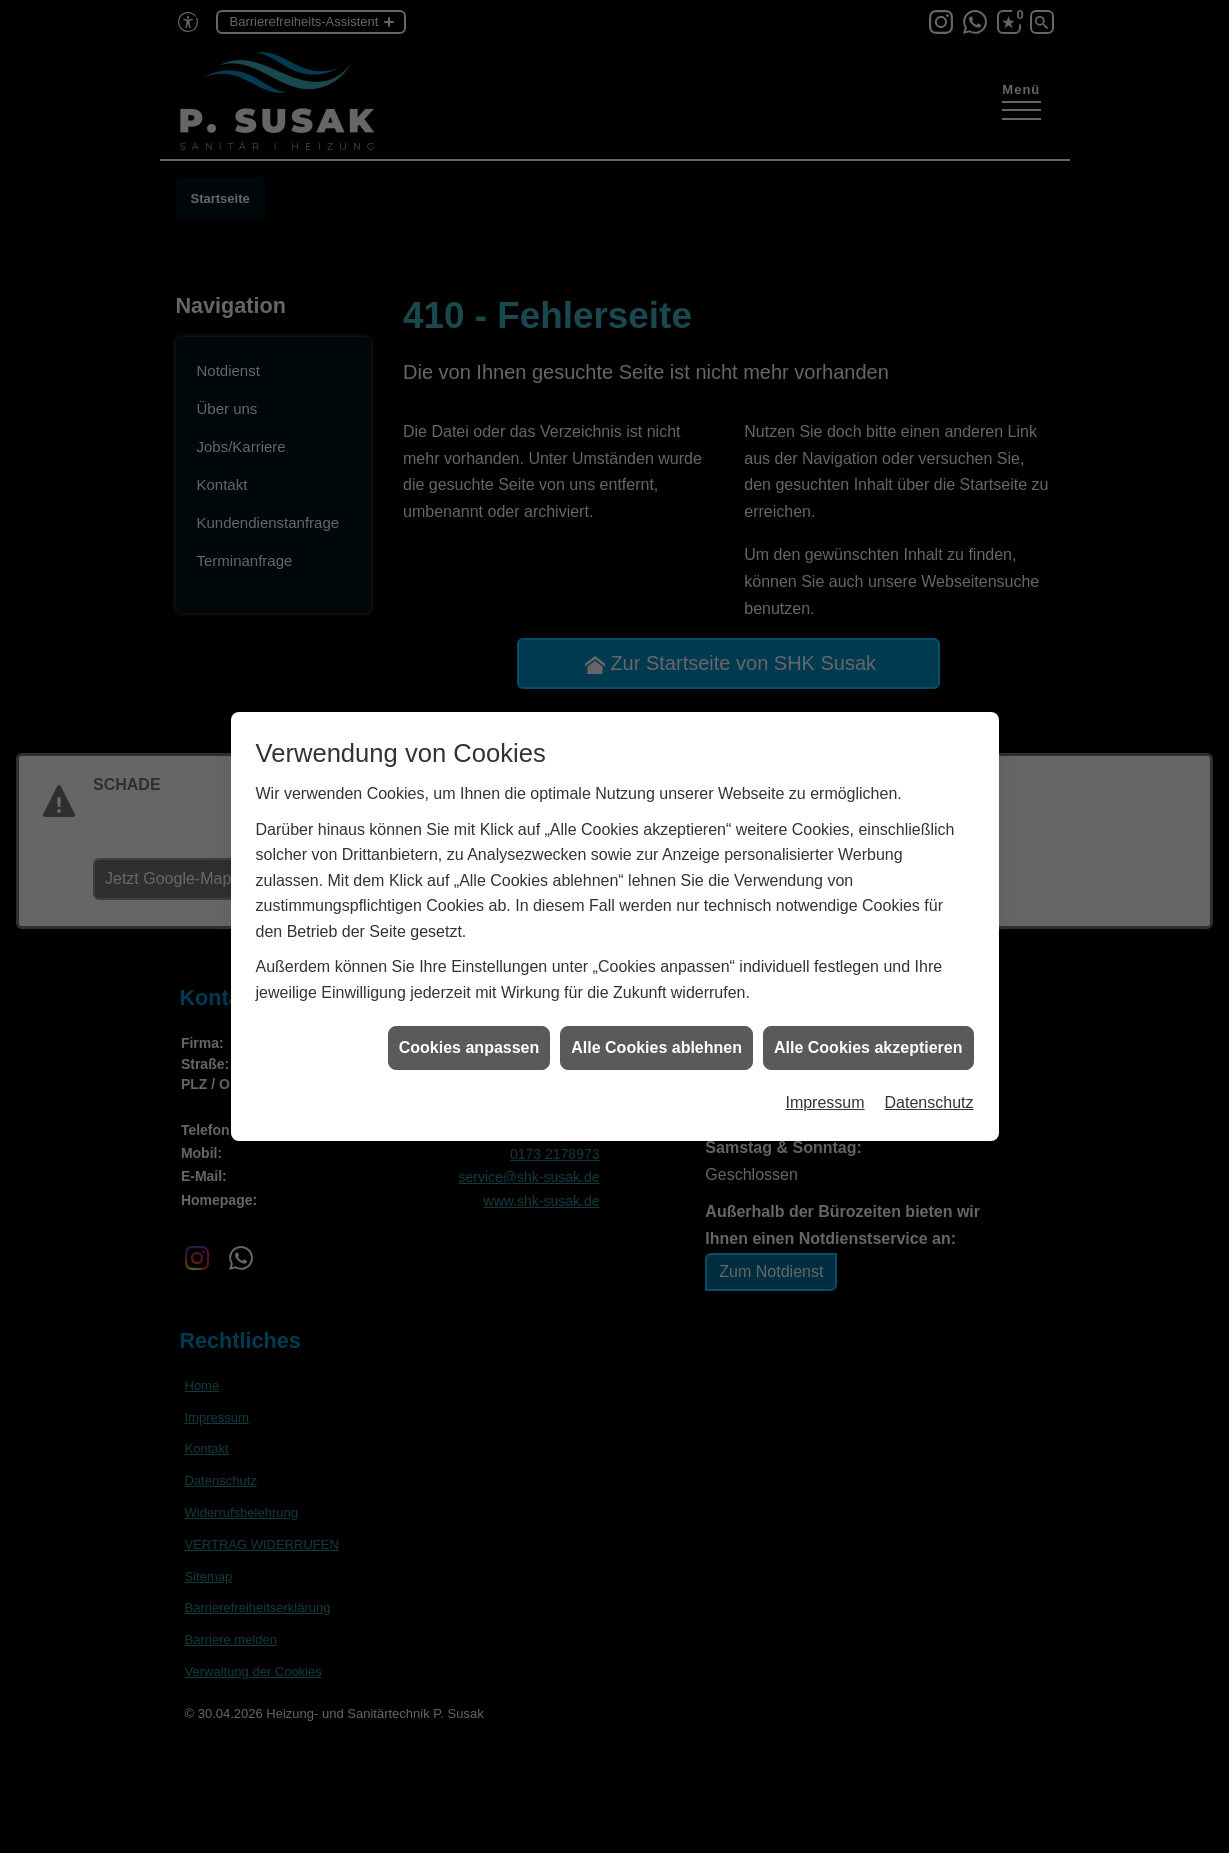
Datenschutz (929, 1087)
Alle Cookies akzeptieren (868, 1032)
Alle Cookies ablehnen (656, 1032)
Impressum (824, 1087)
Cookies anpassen (469, 1032)
